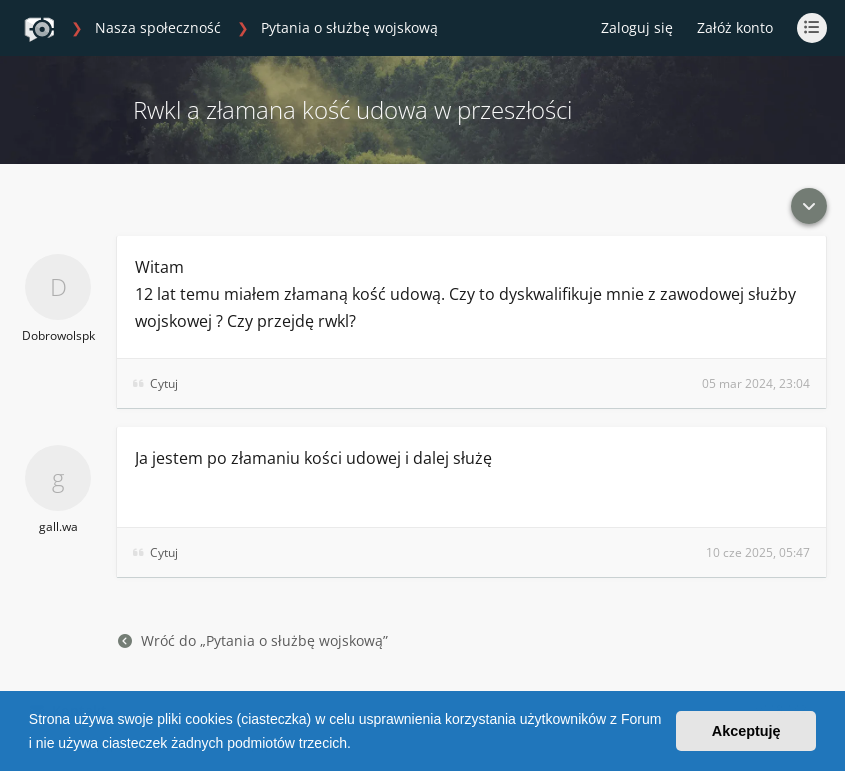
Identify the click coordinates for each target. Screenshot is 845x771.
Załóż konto (735, 27)
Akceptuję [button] (746, 731)
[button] (358, 745)
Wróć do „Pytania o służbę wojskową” (253, 640)
